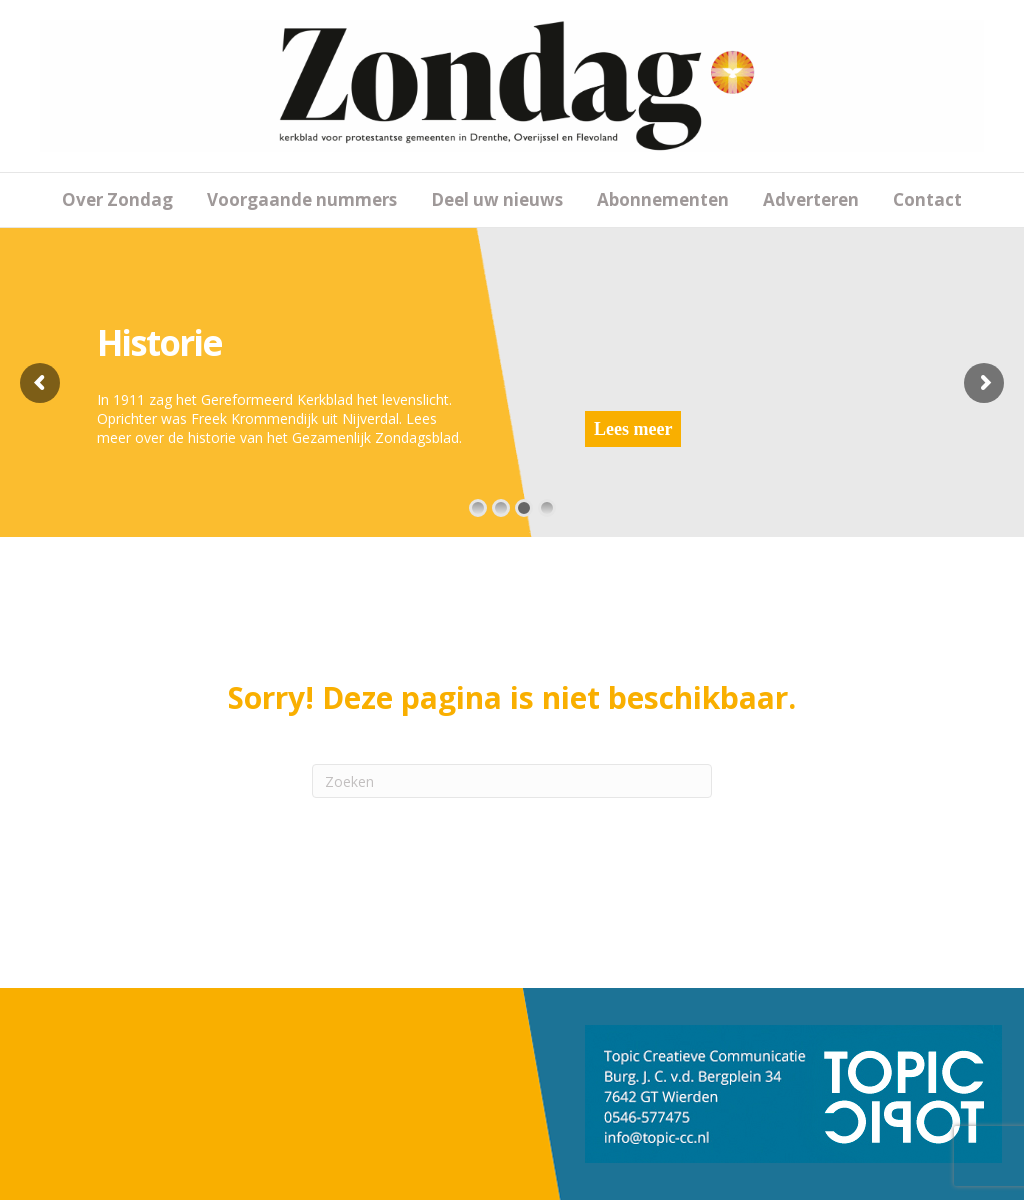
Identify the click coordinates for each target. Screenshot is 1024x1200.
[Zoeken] (512, 781)
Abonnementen (663, 199)
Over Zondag (117, 199)
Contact (927, 199)
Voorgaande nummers (302, 199)
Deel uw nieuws (497, 199)
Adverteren (811, 199)
